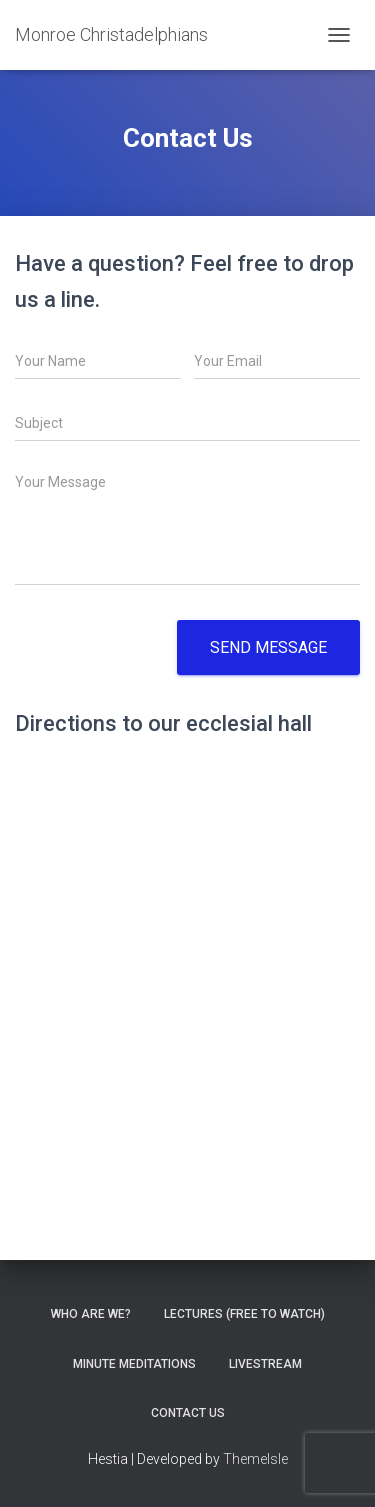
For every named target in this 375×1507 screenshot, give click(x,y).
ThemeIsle (255, 1459)
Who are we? (91, 1314)
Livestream (265, 1364)
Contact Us (188, 1413)
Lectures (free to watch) (244, 1314)
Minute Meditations (134, 1364)
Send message (268, 647)
